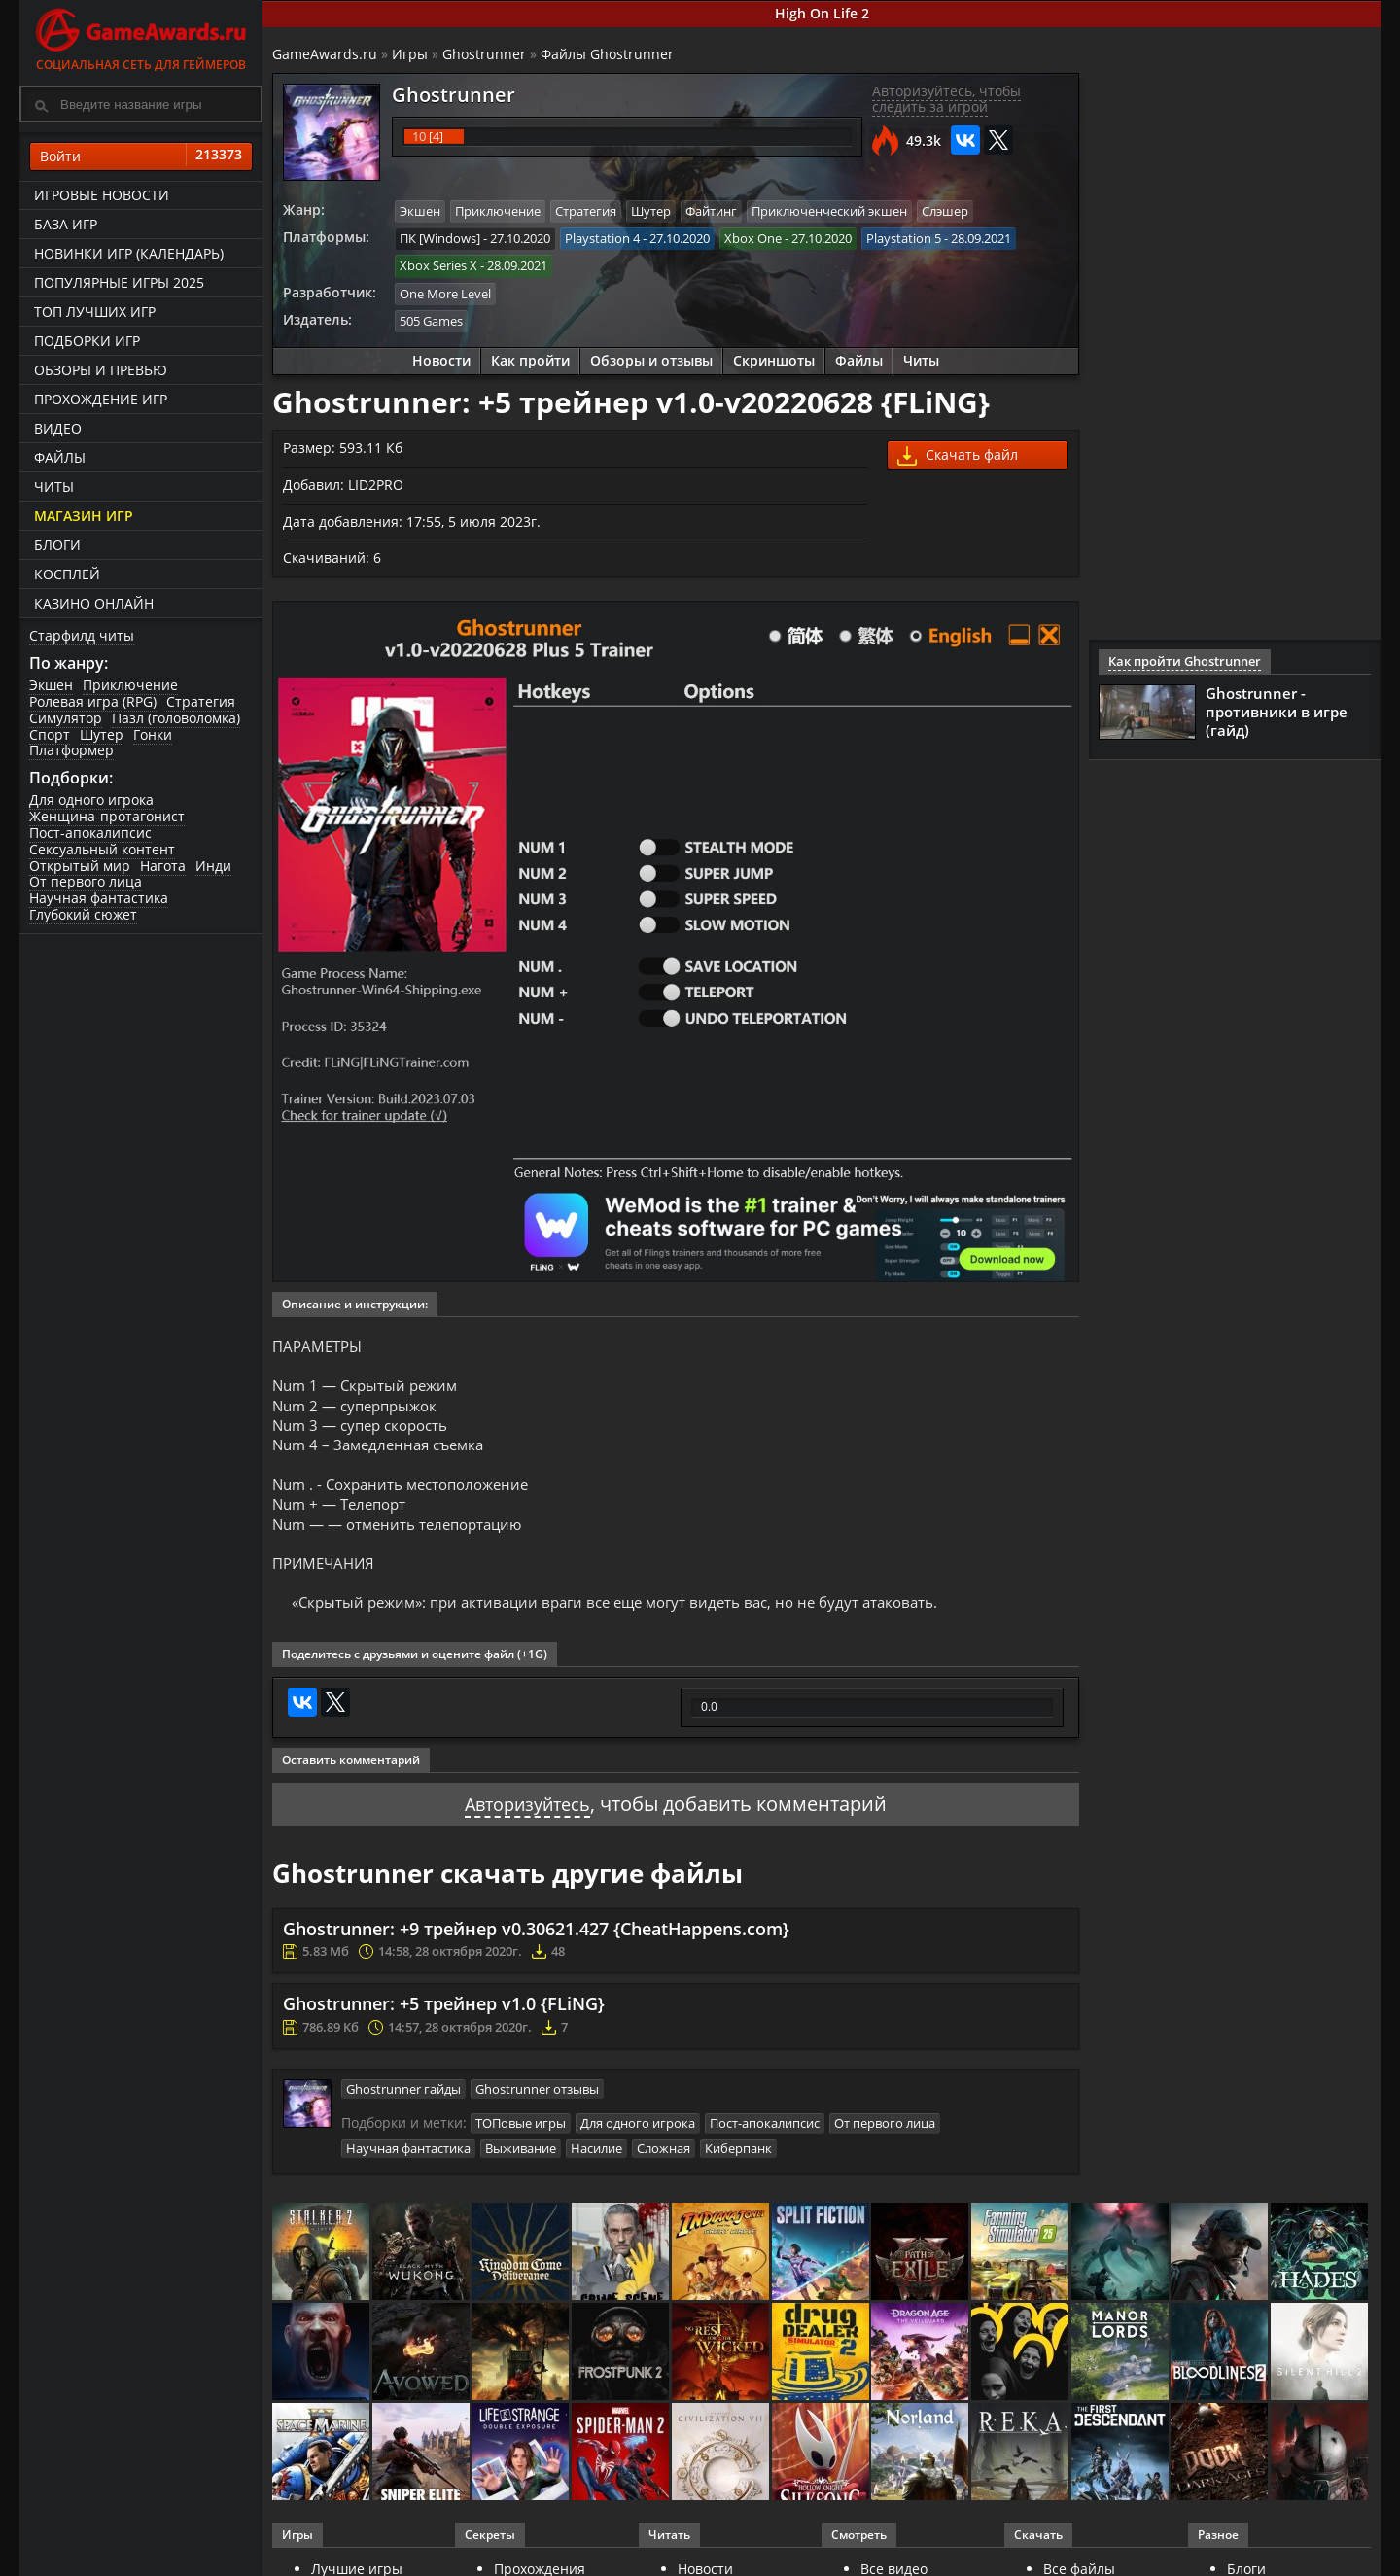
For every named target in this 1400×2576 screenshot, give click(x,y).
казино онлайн (94, 603)
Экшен (51, 685)
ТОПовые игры (520, 2137)
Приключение (130, 685)
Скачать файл (957, 451)
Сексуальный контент (102, 849)
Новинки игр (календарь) (129, 253)
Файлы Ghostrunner (607, 54)
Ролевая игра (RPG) (93, 701)
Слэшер (945, 211)
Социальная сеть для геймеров (141, 36)
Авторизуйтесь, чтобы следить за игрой (946, 99)
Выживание (520, 2161)
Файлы (60, 457)
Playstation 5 (903, 237)
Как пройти (530, 356)
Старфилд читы (81, 635)
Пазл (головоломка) (176, 718)
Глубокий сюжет (83, 914)
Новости (441, 356)
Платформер (71, 750)
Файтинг (711, 211)
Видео (58, 428)
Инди (213, 865)
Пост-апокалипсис (90, 832)
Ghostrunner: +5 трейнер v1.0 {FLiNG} (444, 2020)
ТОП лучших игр (95, 311)
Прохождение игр (100, 399)
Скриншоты (774, 356)
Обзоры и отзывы (651, 356)
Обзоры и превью (100, 370)
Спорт (49, 734)
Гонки (152, 734)
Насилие (596, 2161)
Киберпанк (738, 2161)
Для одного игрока (91, 799)
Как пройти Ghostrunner (1180, 661)
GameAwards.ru (324, 54)
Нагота (163, 865)
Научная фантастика (98, 897)
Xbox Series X (438, 264)
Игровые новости (101, 195)
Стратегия (200, 701)
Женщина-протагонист (107, 816)
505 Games (431, 318)
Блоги (57, 545)
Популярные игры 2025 (119, 282)
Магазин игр (83, 515)
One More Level (445, 290)
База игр (65, 224)
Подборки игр (87, 340)
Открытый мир (79, 865)
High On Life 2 (822, 13)
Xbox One (753, 237)
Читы (54, 486)
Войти (141, 156)
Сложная (663, 2161)
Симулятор (65, 718)
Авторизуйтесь (527, 1819)
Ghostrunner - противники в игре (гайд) (1277, 711)
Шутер (101, 734)
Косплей (67, 574)
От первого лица (85, 881)
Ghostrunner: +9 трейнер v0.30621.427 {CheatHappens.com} (536, 1944)
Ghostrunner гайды (403, 2103)
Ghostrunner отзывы (537, 2103)
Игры (410, 54)
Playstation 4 (602, 237)
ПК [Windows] (440, 237)
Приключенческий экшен (829, 211)
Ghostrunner (484, 54)
